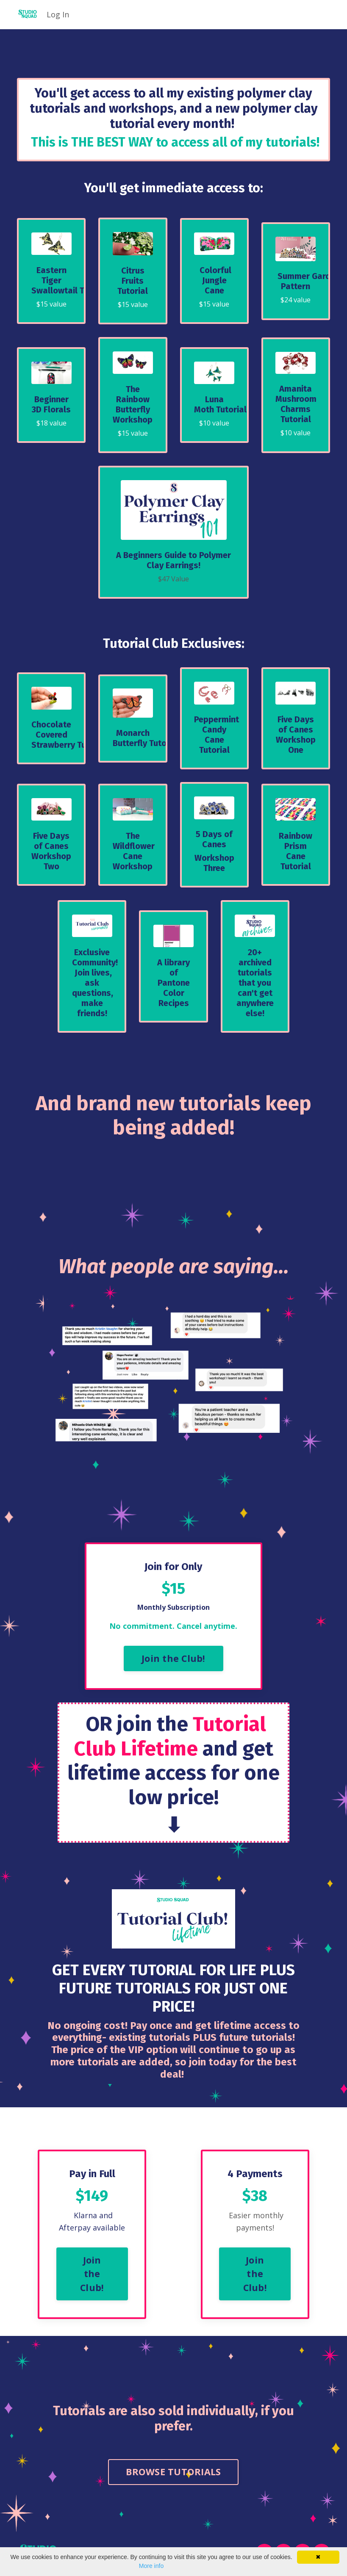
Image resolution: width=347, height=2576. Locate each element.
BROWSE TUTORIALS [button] (173, 2474)
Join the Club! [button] (173, 1660)
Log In (58, 14)
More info (151, 2565)
